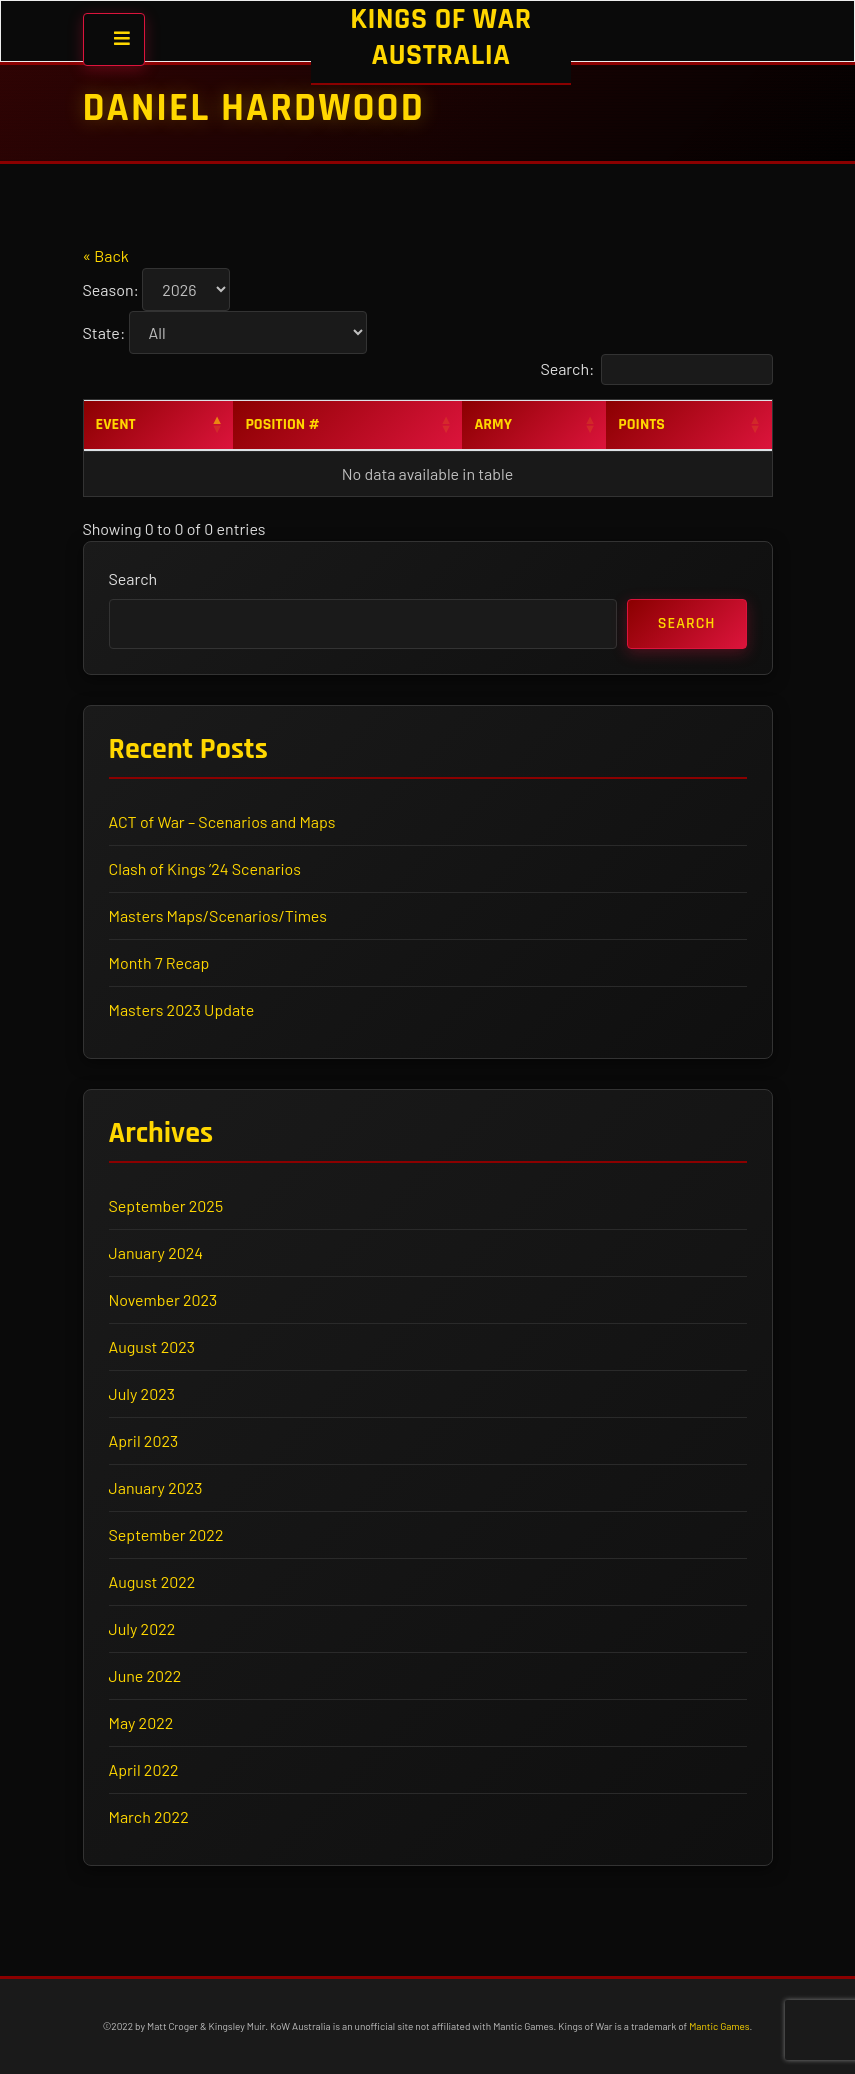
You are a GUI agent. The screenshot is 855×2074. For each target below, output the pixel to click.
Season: (111, 289)
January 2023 (156, 1487)
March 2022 (149, 1816)
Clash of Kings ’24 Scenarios (205, 868)
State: (104, 332)
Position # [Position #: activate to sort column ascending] (282, 424)
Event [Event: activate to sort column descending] (116, 424)
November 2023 (163, 1299)
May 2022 (141, 1722)
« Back (106, 255)
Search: (656, 369)
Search (133, 578)
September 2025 (166, 1205)
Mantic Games (719, 2026)
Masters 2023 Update (182, 1009)
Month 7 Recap (159, 962)
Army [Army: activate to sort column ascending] (493, 424)
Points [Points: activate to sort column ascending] (641, 424)
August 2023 (152, 1346)
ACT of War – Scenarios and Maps (222, 821)
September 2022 (166, 1534)
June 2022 (145, 1675)
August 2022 (152, 1581)
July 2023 (142, 1393)
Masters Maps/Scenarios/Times (218, 915)
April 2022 (144, 1769)
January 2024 (156, 1252)
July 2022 (142, 1628)
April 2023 (144, 1440)
